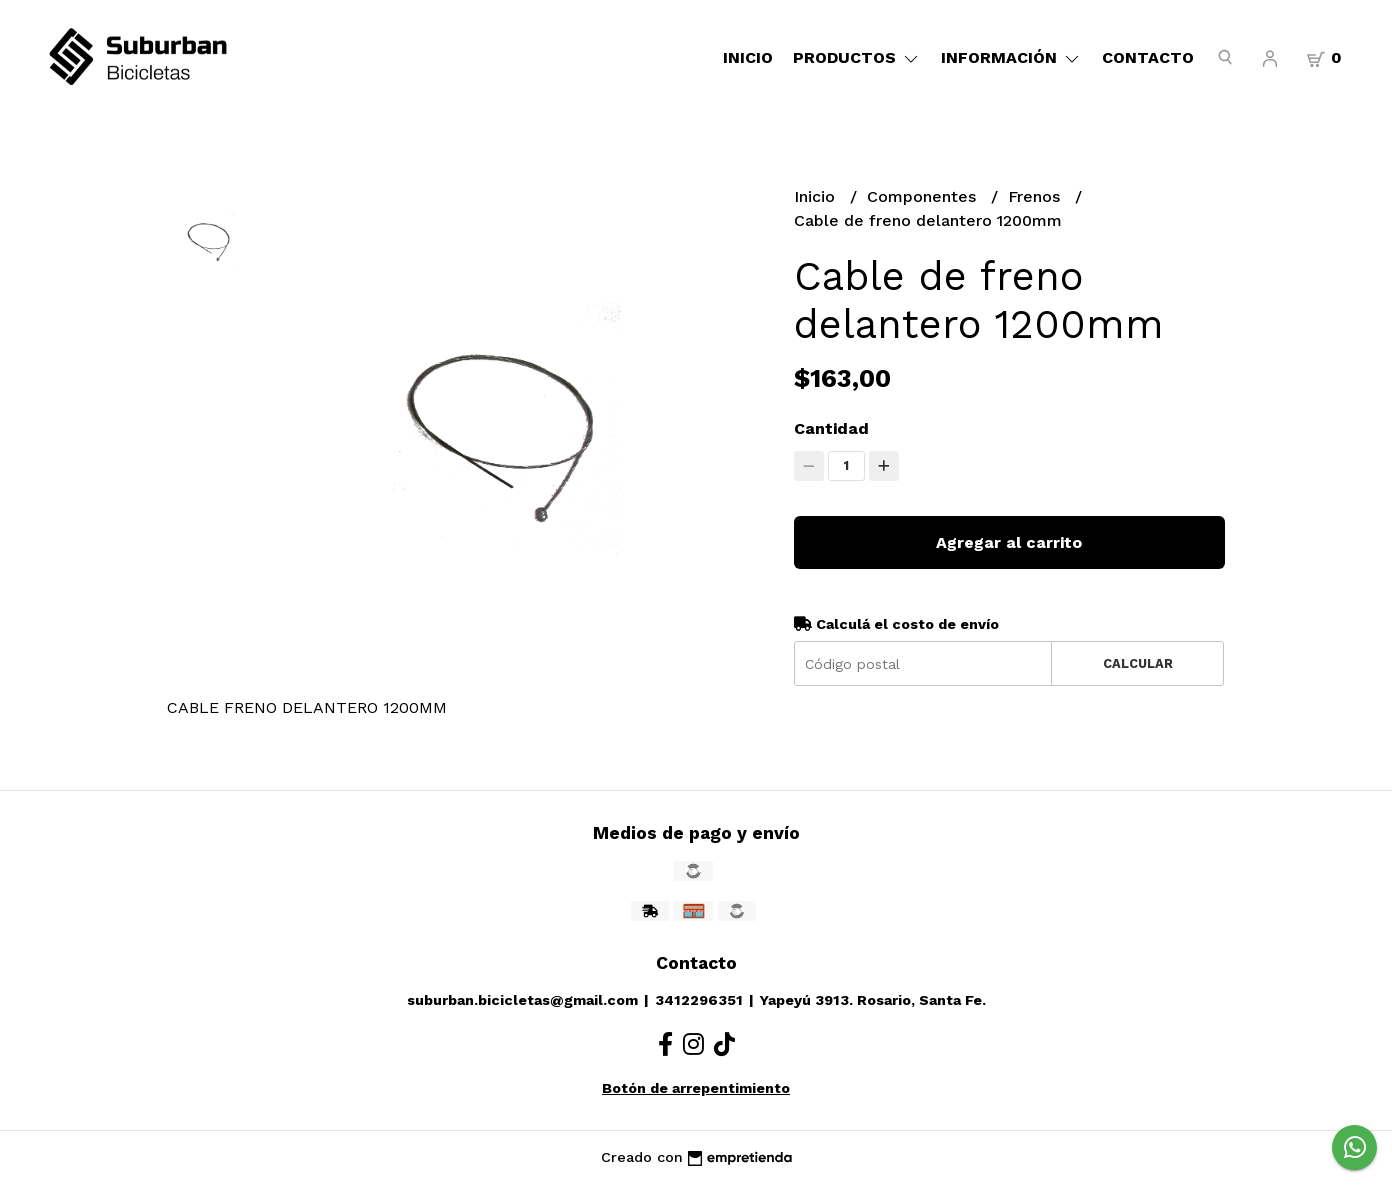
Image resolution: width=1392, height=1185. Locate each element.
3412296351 (699, 1000)
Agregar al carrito (1009, 542)
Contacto (1148, 57)
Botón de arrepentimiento (696, 1088)
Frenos (1036, 196)
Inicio (748, 57)
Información (1011, 57)
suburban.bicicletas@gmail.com (522, 1000)
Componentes (924, 196)
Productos (857, 57)
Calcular (1138, 663)
